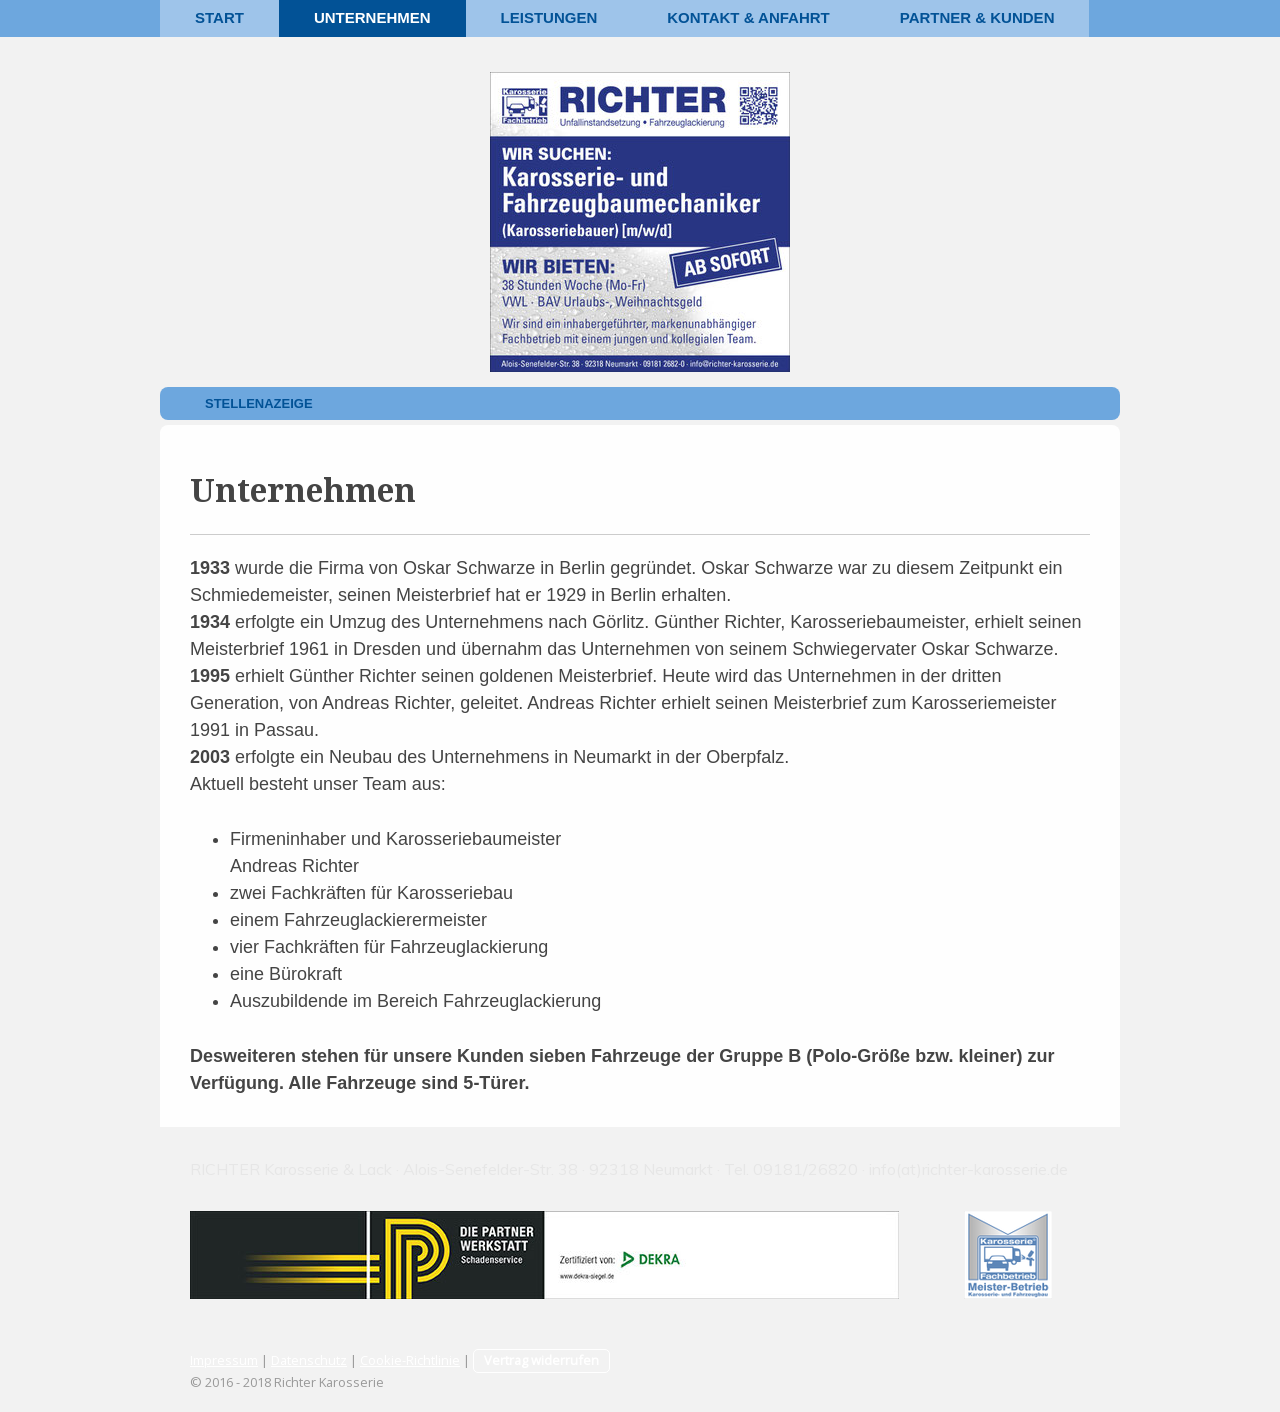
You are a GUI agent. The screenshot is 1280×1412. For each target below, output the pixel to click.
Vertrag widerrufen (541, 1360)
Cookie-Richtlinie (410, 1360)
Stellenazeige (259, 403)
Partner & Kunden (977, 17)
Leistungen (549, 17)
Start (219, 17)
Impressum (224, 1360)
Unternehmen (372, 17)
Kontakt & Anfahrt (748, 17)
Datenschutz (309, 1360)
